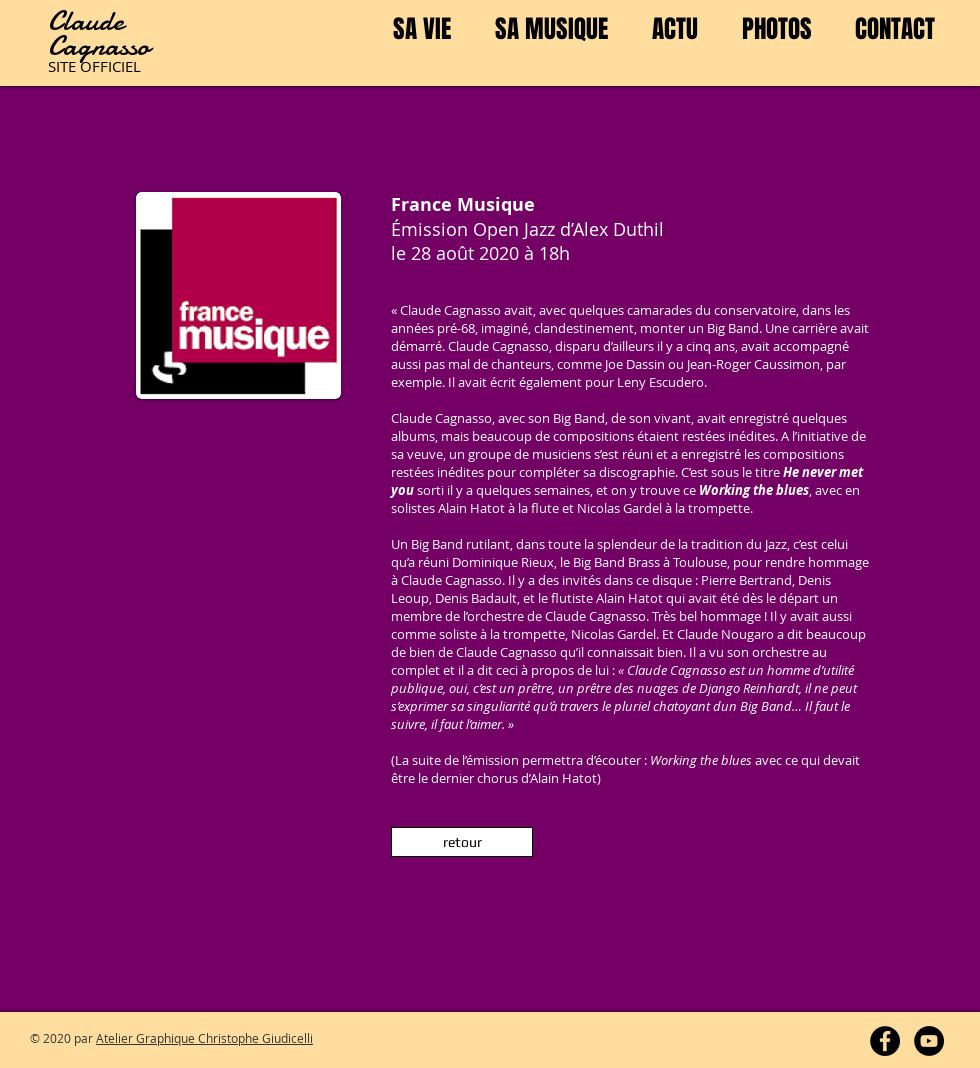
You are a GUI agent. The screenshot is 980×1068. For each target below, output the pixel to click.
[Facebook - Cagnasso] (885, 1041)
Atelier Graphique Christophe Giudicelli (204, 1038)
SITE (64, 66)
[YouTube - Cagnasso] (929, 1041)
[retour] (462, 842)
